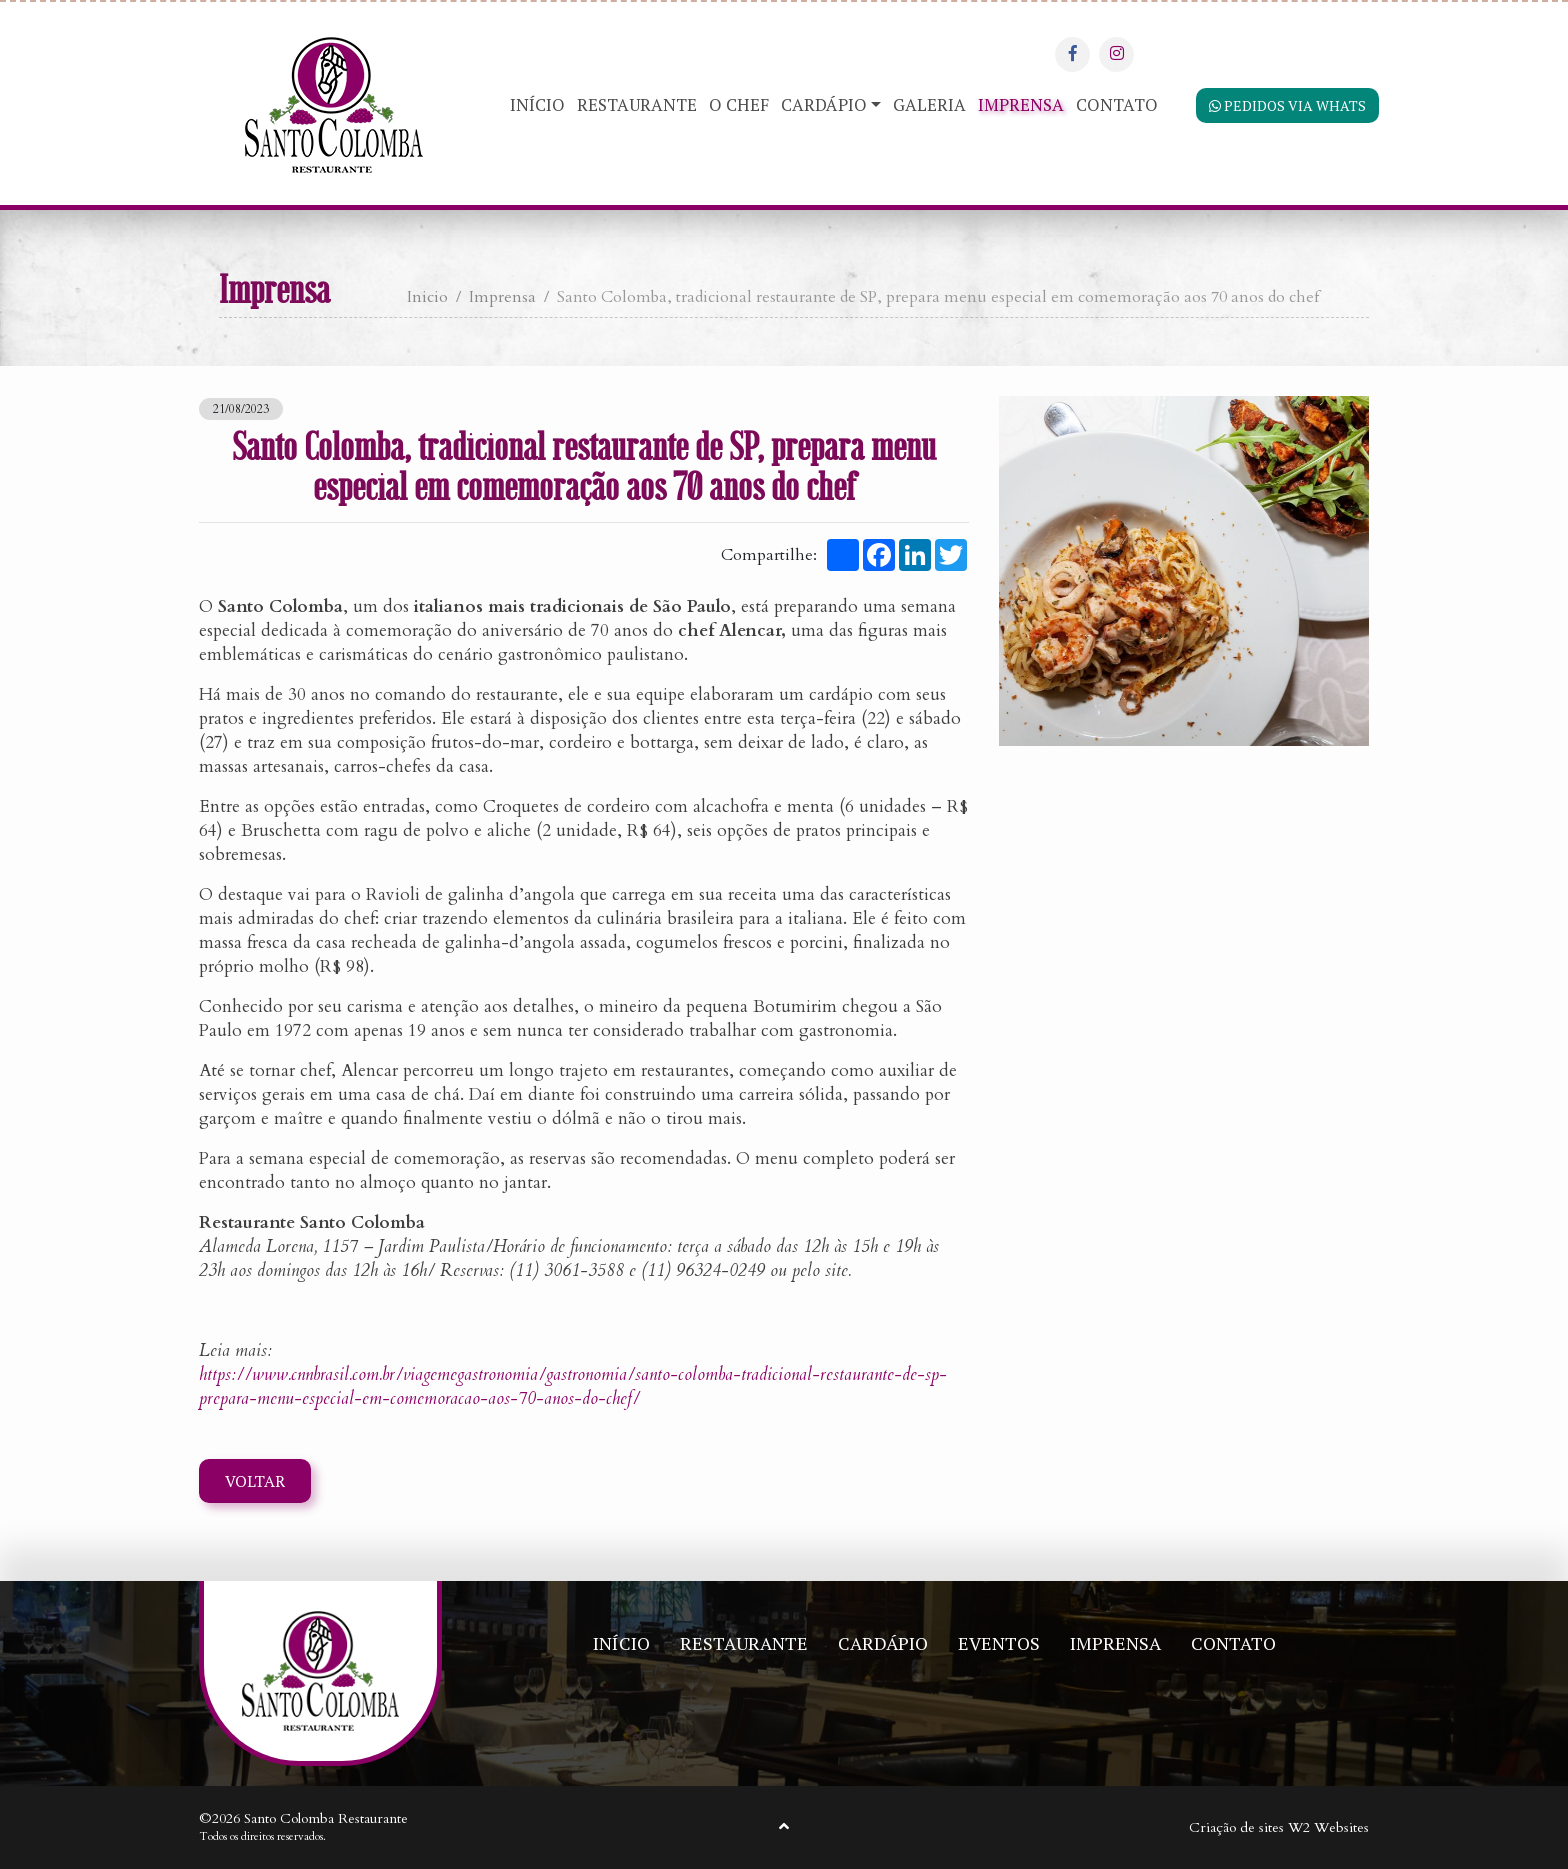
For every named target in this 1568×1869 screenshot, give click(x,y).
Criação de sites (1236, 1828)
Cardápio (824, 104)
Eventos (999, 1643)
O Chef (739, 104)
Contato (1117, 104)
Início (537, 104)
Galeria (929, 104)
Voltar (255, 1484)
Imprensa (1021, 104)
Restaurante (637, 104)
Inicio (427, 297)
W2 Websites (1328, 1828)
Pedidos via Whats (1284, 107)
